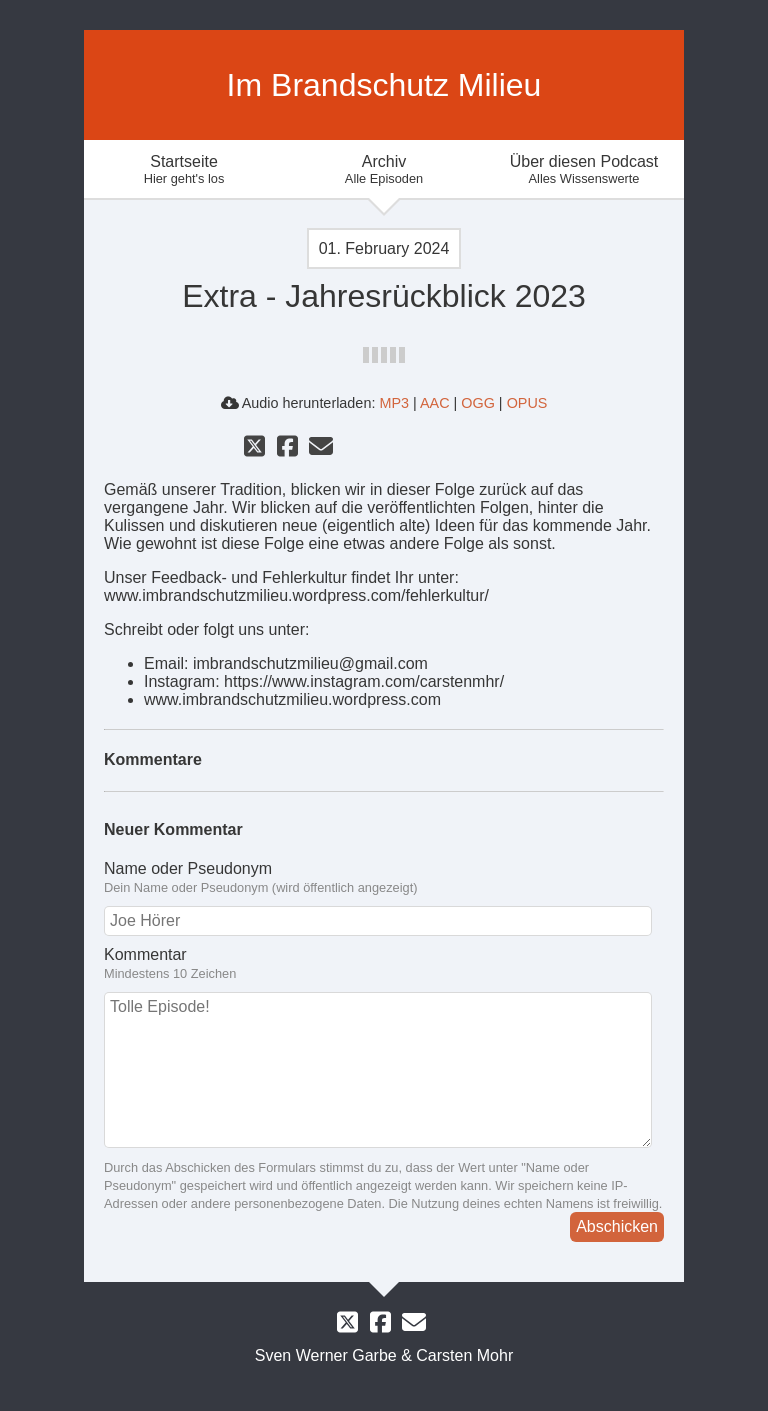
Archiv (384, 169)
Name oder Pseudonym (188, 868)
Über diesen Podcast (584, 169)
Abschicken (617, 1226)
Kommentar (145, 954)
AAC (435, 403)
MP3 (394, 403)
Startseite (184, 169)
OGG (478, 403)
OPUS (527, 403)
